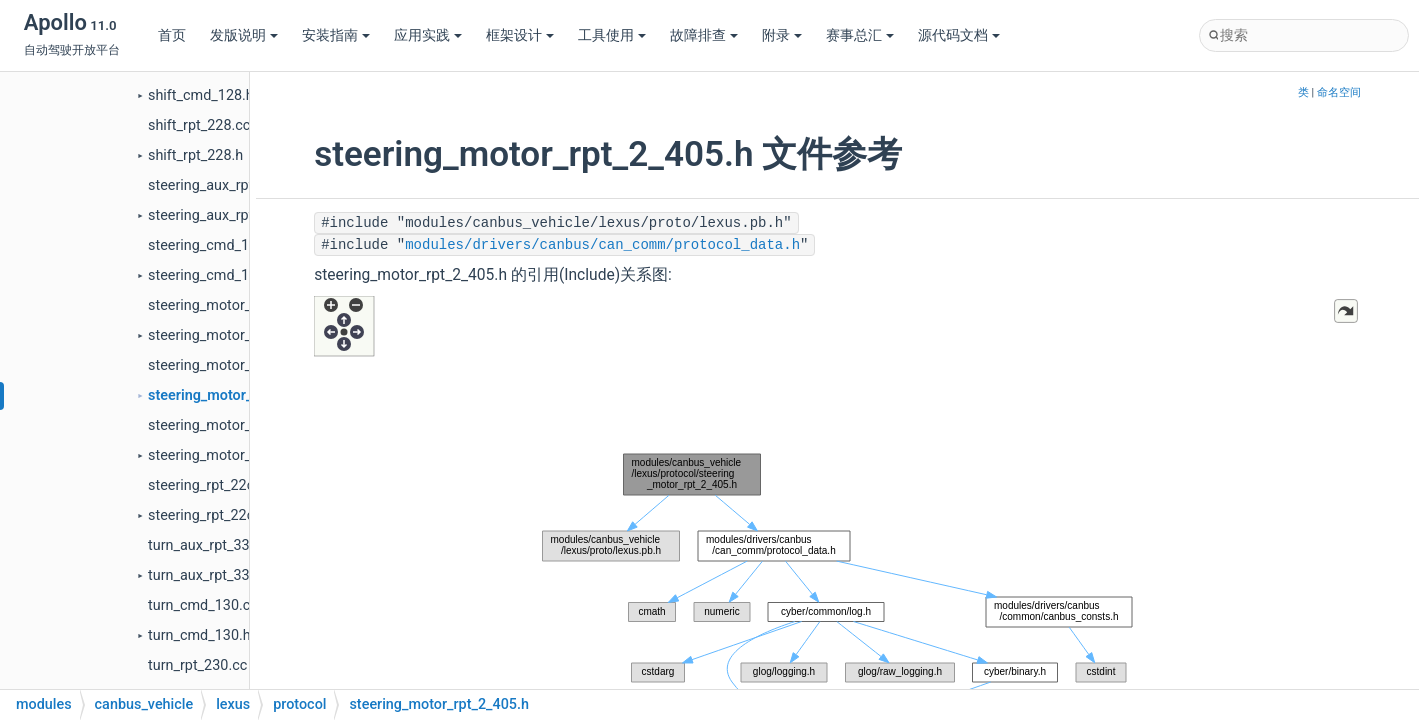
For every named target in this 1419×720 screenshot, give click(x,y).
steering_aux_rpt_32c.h (221, 215)
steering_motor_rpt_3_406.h (237, 455)
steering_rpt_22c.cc (210, 485)
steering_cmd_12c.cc (216, 245)
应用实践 (428, 35)
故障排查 (704, 35)
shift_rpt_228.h (195, 155)
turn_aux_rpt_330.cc (212, 545)
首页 (172, 35)
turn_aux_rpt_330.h (209, 575)
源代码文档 (959, 35)
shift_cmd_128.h (201, 95)
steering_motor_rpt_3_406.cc (240, 425)
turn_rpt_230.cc (197, 665)
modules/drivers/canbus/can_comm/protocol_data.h (602, 245)
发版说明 (244, 35)
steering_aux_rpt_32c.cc (225, 185)
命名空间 (1339, 92)
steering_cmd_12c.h (212, 275)
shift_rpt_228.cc (199, 125)
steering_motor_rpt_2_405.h (238, 395)
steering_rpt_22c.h (207, 515)
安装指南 (336, 35)
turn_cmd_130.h (199, 635)
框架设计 (520, 35)
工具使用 (612, 35)
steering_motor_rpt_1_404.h (237, 335)
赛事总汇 (860, 35)
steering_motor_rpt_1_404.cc (240, 305)
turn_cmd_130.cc (203, 605)
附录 (782, 35)
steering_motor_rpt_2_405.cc (240, 365)
